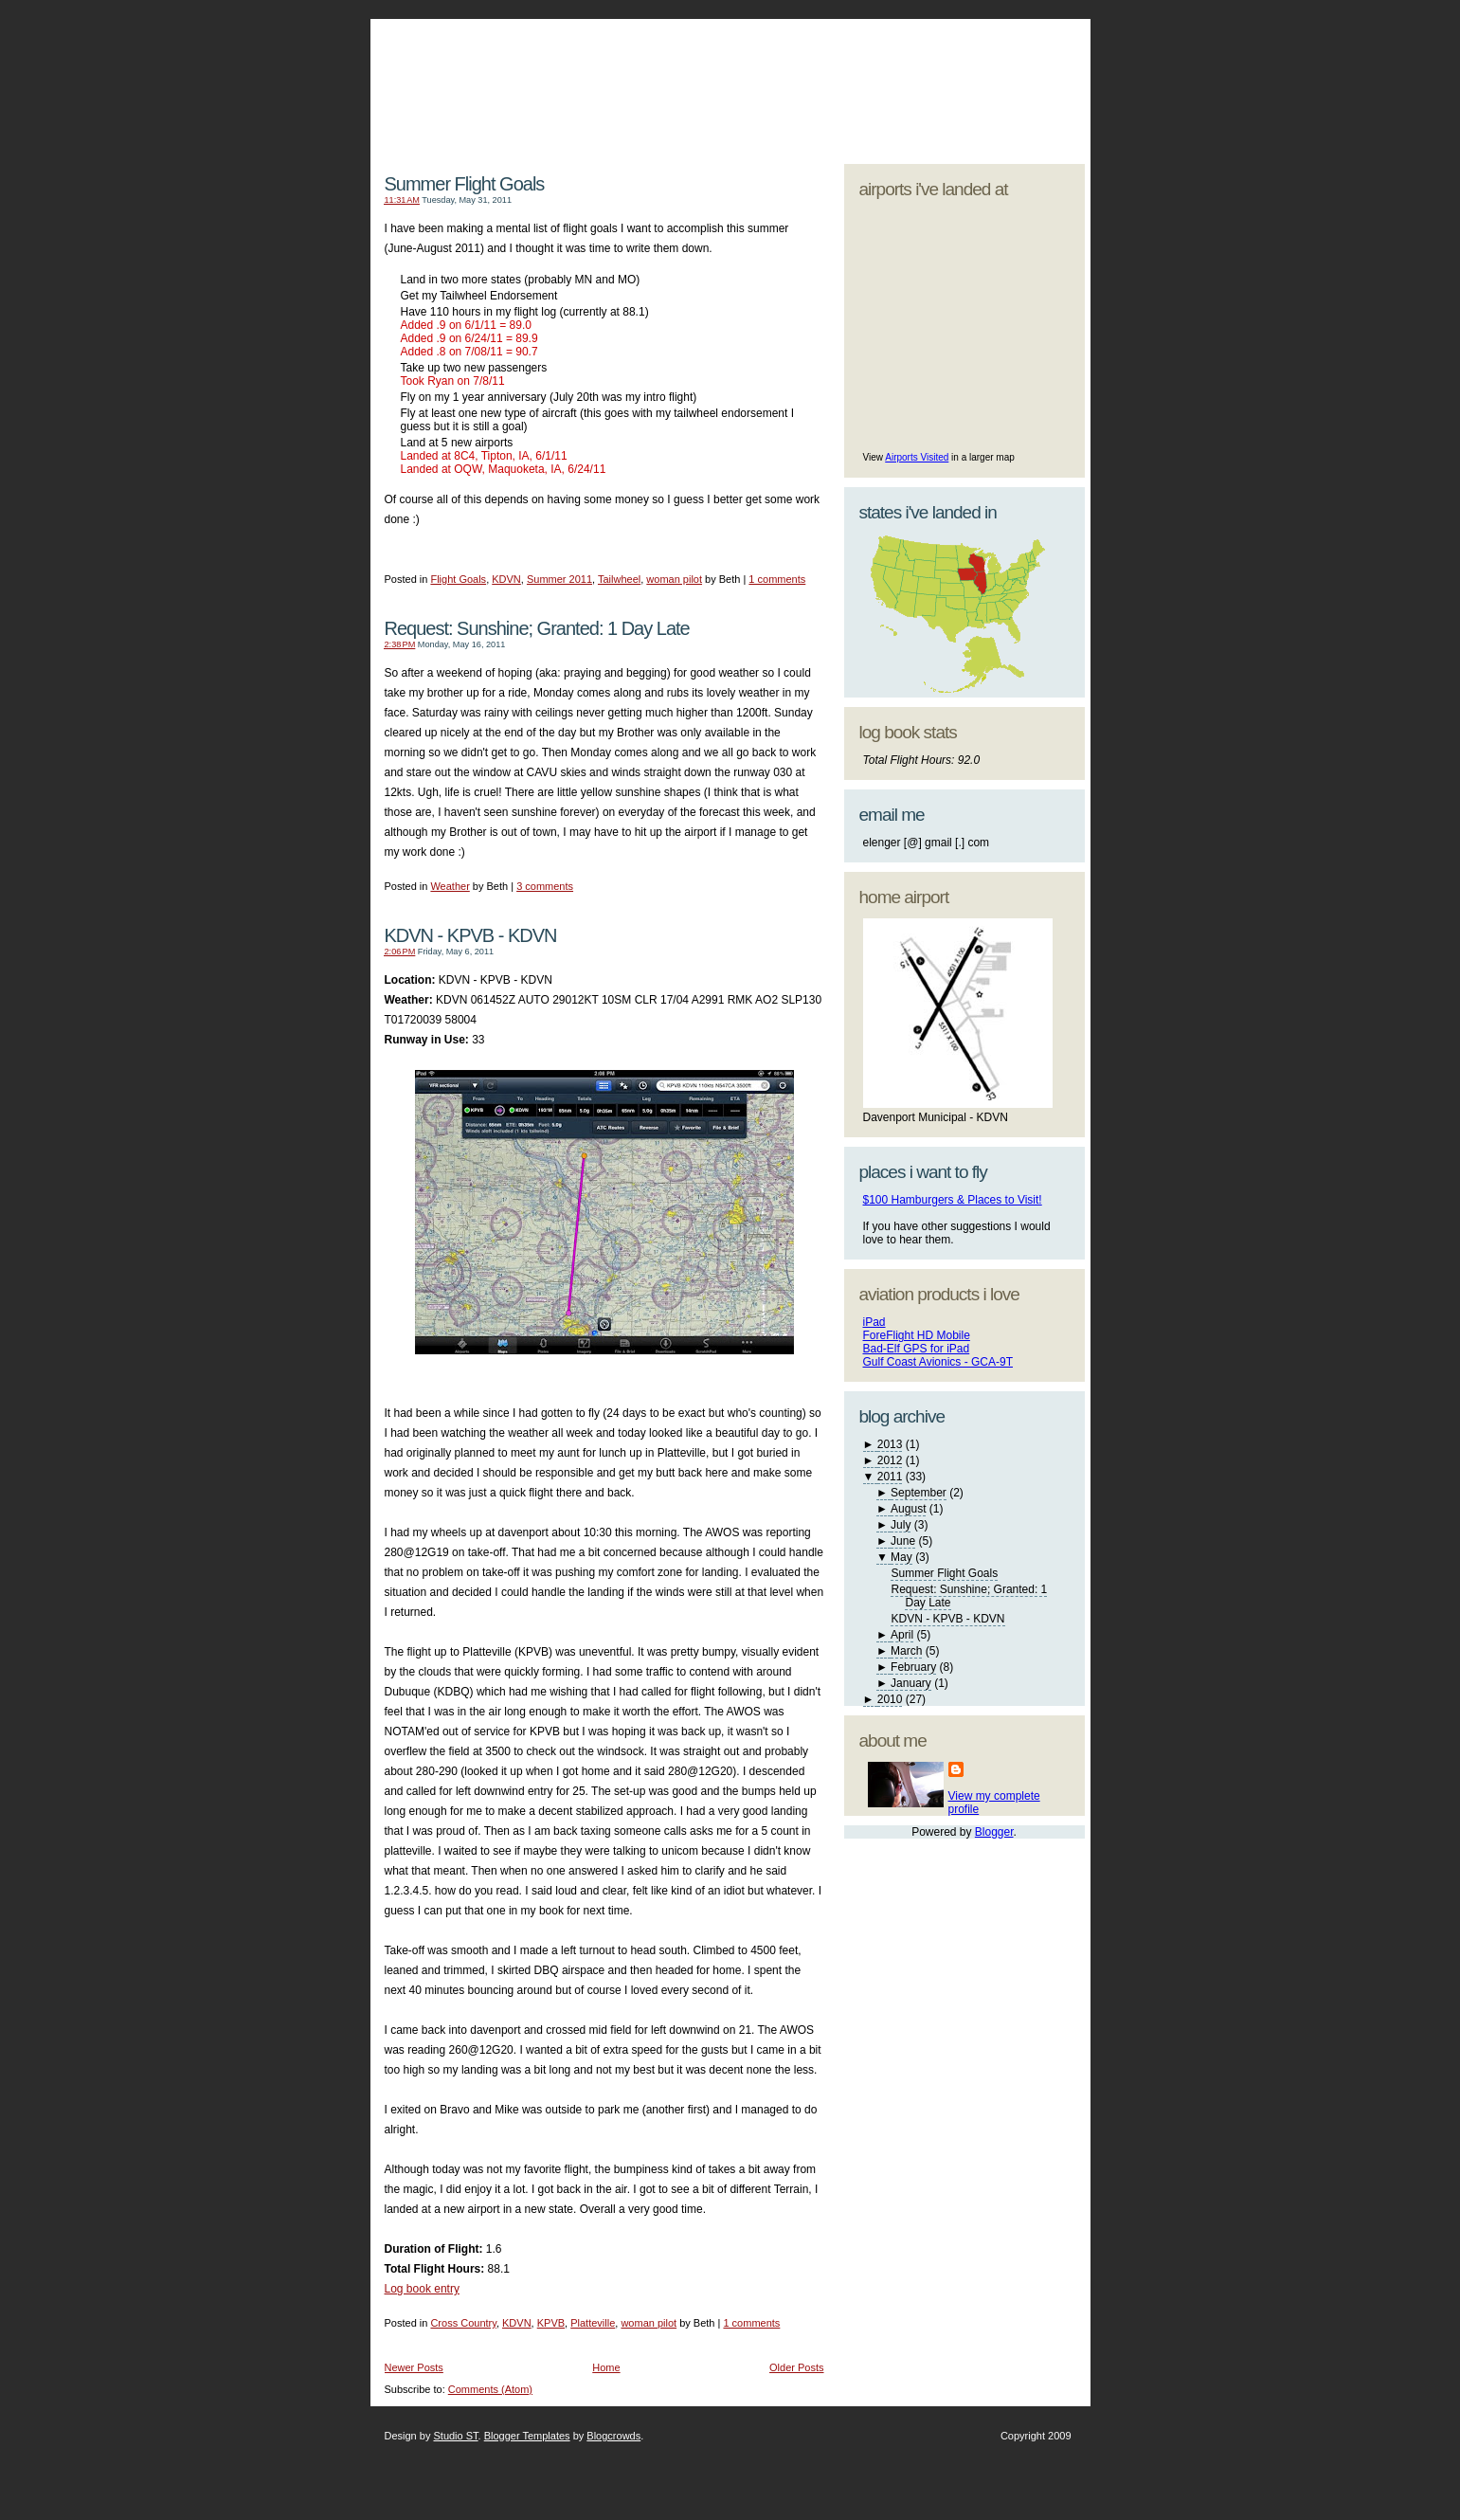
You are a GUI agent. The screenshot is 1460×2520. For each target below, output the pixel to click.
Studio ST (455, 2435)
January (911, 1683)
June (903, 1541)
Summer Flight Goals (465, 183)
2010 (890, 1699)
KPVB (551, 2323)
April (902, 1634)
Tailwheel (619, 579)
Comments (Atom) (490, 2389)
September (918, 1492)
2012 (890, 1460)
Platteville (592, 2323)
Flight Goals (458, 579)
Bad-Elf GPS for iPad (916, 1348)
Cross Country (463, 2323)
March (906, 1651)
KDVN (506, 579)
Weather (449, 886)
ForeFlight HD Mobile (916, 1335)
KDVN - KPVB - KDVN (471, 935)
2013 (890, 1444)
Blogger (994, 1832)
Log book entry (422, 2288)
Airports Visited (916, 457)
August (908, 1508)
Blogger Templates (527, 2435)
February (913, 1667)
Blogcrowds (613, 2435)
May (901, 1557)
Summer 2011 (559, 579)
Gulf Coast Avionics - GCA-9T (938, 1362)
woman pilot (674, 579)
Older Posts (796, 2367)
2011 (890, 1476)
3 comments (544, 886)
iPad (874, 1322)
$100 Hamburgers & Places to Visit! (952, 1199)
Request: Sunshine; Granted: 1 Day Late (537, 628)
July (900, 1525)
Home (606, 2367)
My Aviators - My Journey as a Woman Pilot (599, 70)
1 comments (776, 579)
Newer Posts (414, 2367)
